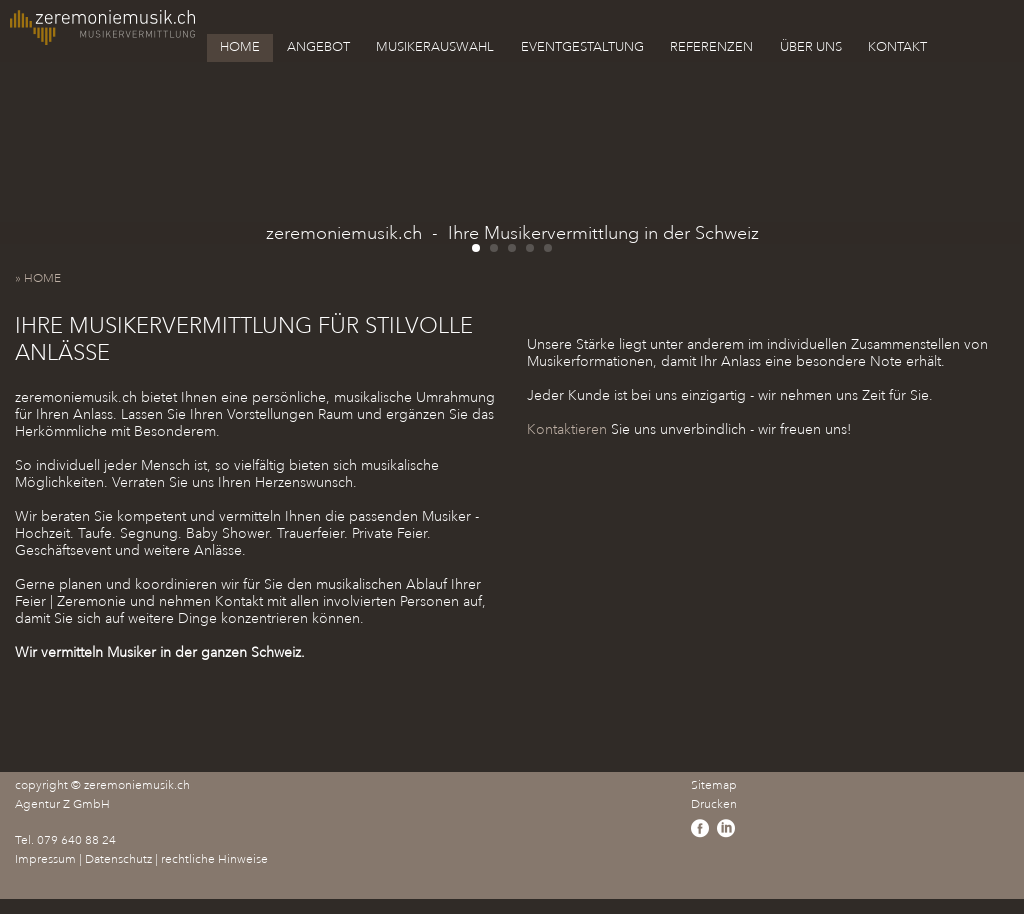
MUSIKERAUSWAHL (435, 47)
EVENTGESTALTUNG (582, 47)
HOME (240, 47)
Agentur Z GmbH (62, 804)
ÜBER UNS (811, 47)
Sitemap (714, 785)
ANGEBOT (318, 47)
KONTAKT (897, 47)
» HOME (42, 278)
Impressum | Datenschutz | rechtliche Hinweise (141, 859)
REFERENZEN (711, 47)
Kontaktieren (567, 429)
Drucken (714, 804)
